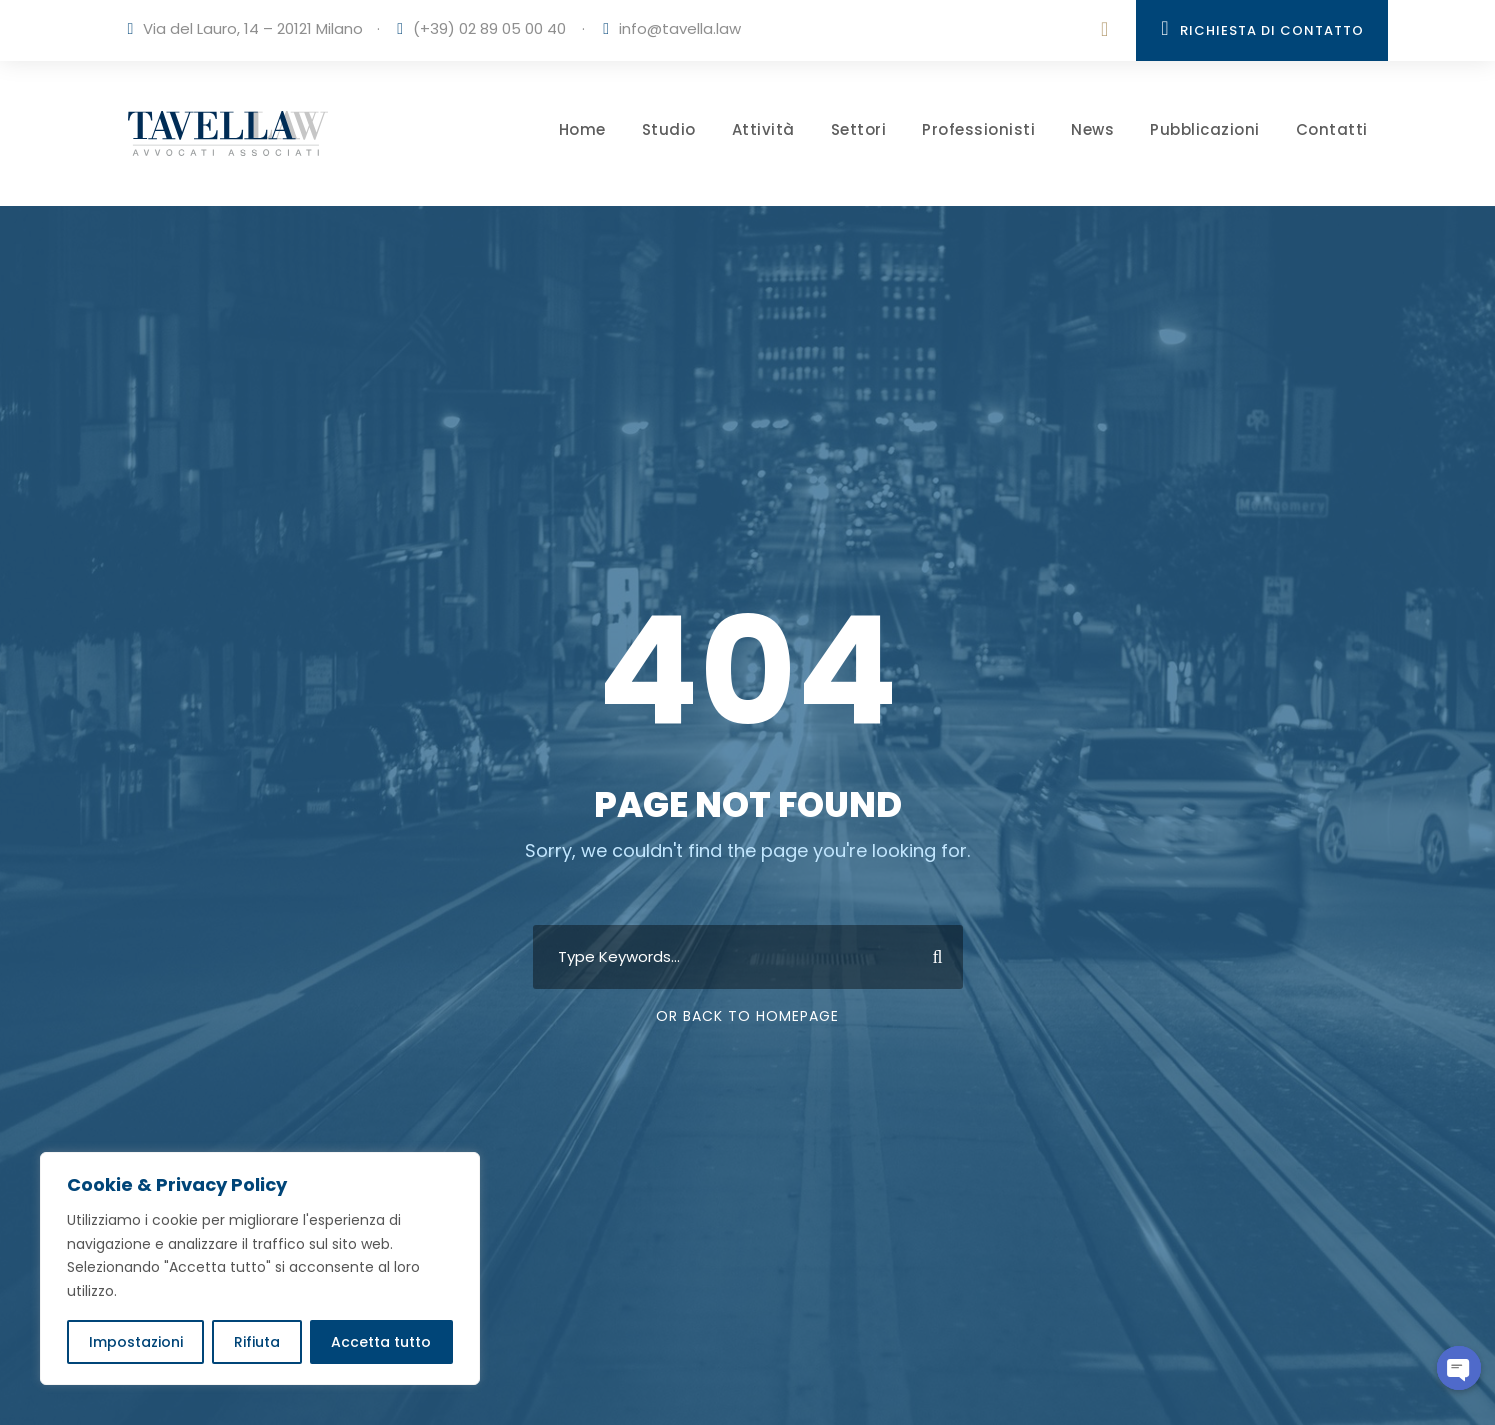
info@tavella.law (680, 28)
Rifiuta (257, 1342)
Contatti (1332, 129)
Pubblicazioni (1205, 129)
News (1092, 129)
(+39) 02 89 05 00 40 (489, 28)
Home (582, 129)
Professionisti (978, 129)
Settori (859, 129)
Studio (669, 129)
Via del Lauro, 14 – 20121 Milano (253, 28)
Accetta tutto (381, 1342)
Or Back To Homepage (747, 1016)
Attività (763, 129)
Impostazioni (136, 1342)
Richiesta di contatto (1262, 29)
